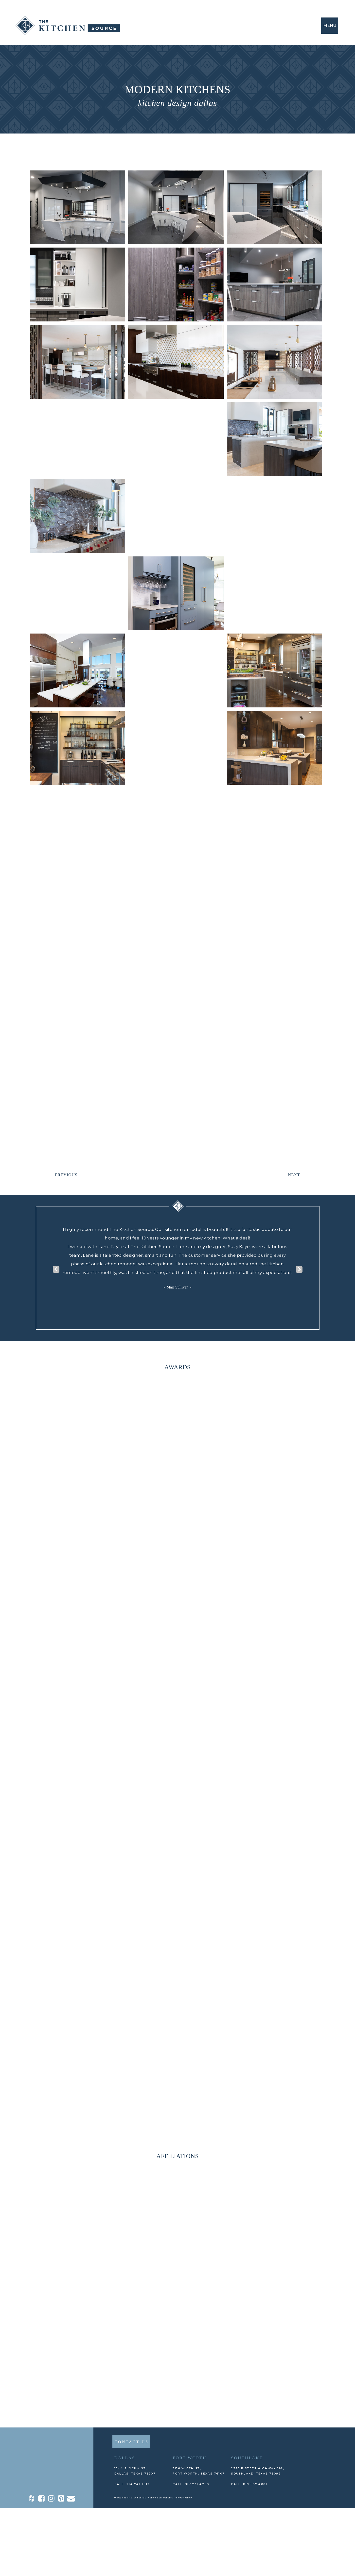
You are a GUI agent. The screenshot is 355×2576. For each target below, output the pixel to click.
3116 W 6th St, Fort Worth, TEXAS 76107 (199, 2539)
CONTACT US (132, 2510)
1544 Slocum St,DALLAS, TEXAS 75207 (135, 2539)
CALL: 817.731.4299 (191, 2552)
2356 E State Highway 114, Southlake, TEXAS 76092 (257, 2539)
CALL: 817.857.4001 (249, 2552)
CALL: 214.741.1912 (132, 2552)
